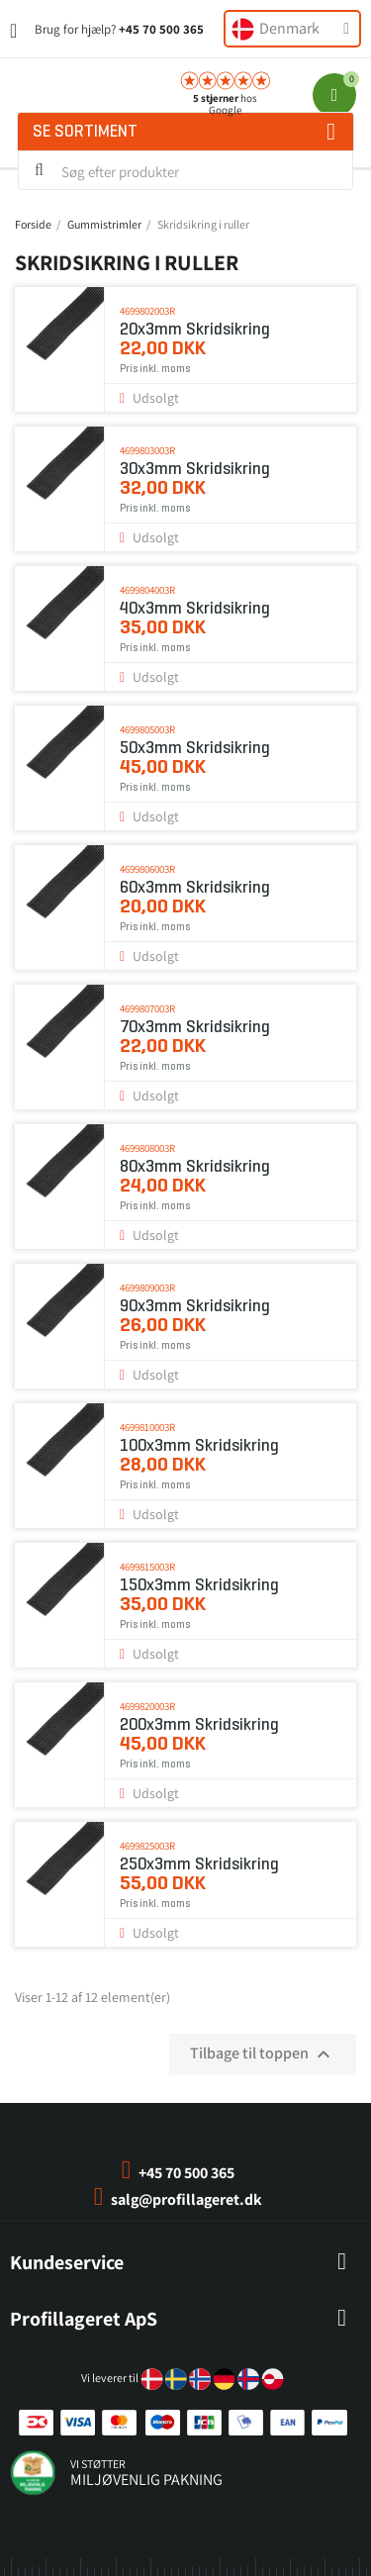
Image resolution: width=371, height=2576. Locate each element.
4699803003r (147, 450)
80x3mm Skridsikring (195, 1166)
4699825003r (147, 1846)
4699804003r (147, 590)
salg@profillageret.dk (186, 2199)
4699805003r (147, 729)
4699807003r (147, 1008)
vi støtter (98, 2463)
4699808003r (147, 1148)
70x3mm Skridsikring (195, 1026)
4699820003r (147, 1706)
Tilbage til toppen (262, 2054)
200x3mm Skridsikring (199, 1724)
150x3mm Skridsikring (199, 1584)
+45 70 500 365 (161, 29)
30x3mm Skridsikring (195, 468)
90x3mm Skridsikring (195, 1305)
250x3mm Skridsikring (199, 1864)
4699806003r (147, 869)
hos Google (225, 104)
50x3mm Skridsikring (195, 747)
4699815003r (147, 1567)
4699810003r (147, 1427)
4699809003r (147, 1287)
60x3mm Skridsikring (195, 887)
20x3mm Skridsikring (195, 329)
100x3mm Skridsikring (199, 1445)
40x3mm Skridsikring (195, 608)
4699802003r (147, 311)
